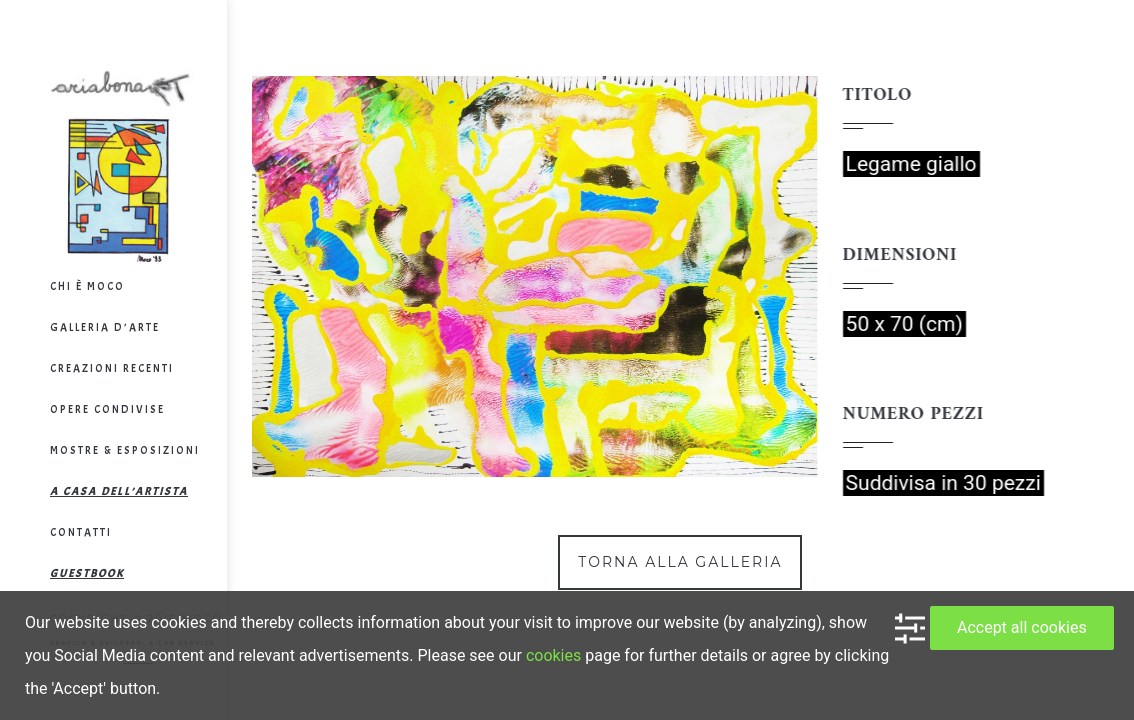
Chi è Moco (87, 286)
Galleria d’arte (105, 327)
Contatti (81, 532)
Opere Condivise (107, 409)
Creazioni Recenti (112, 368)
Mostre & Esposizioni (125, 450)
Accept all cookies (1022, 627)
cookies (553, 655)
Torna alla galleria (680, 562)
